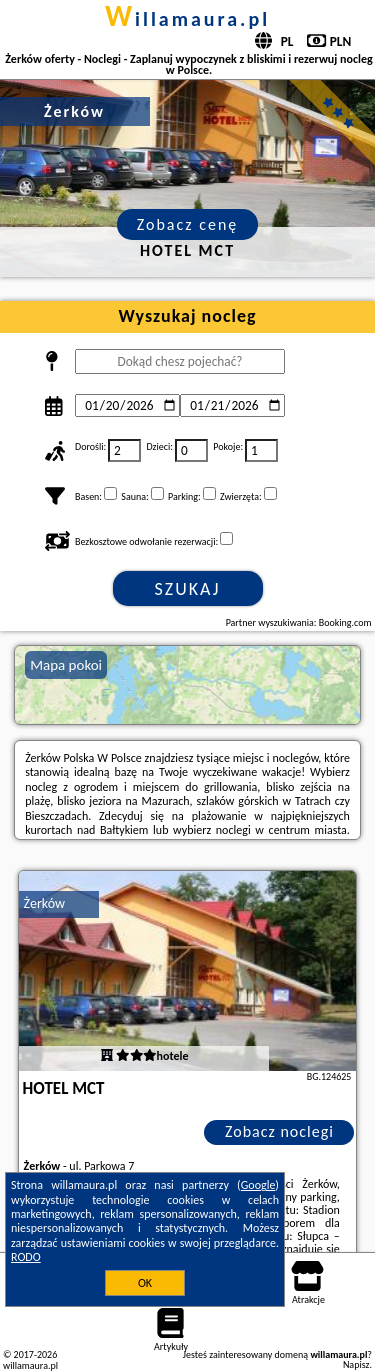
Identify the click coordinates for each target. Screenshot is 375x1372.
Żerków (44, 903)
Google (258, 1185)
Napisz (356, 1364)
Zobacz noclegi (279, 1131)
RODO (26, 1257)
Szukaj (188, 589)
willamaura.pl (187, 19)
